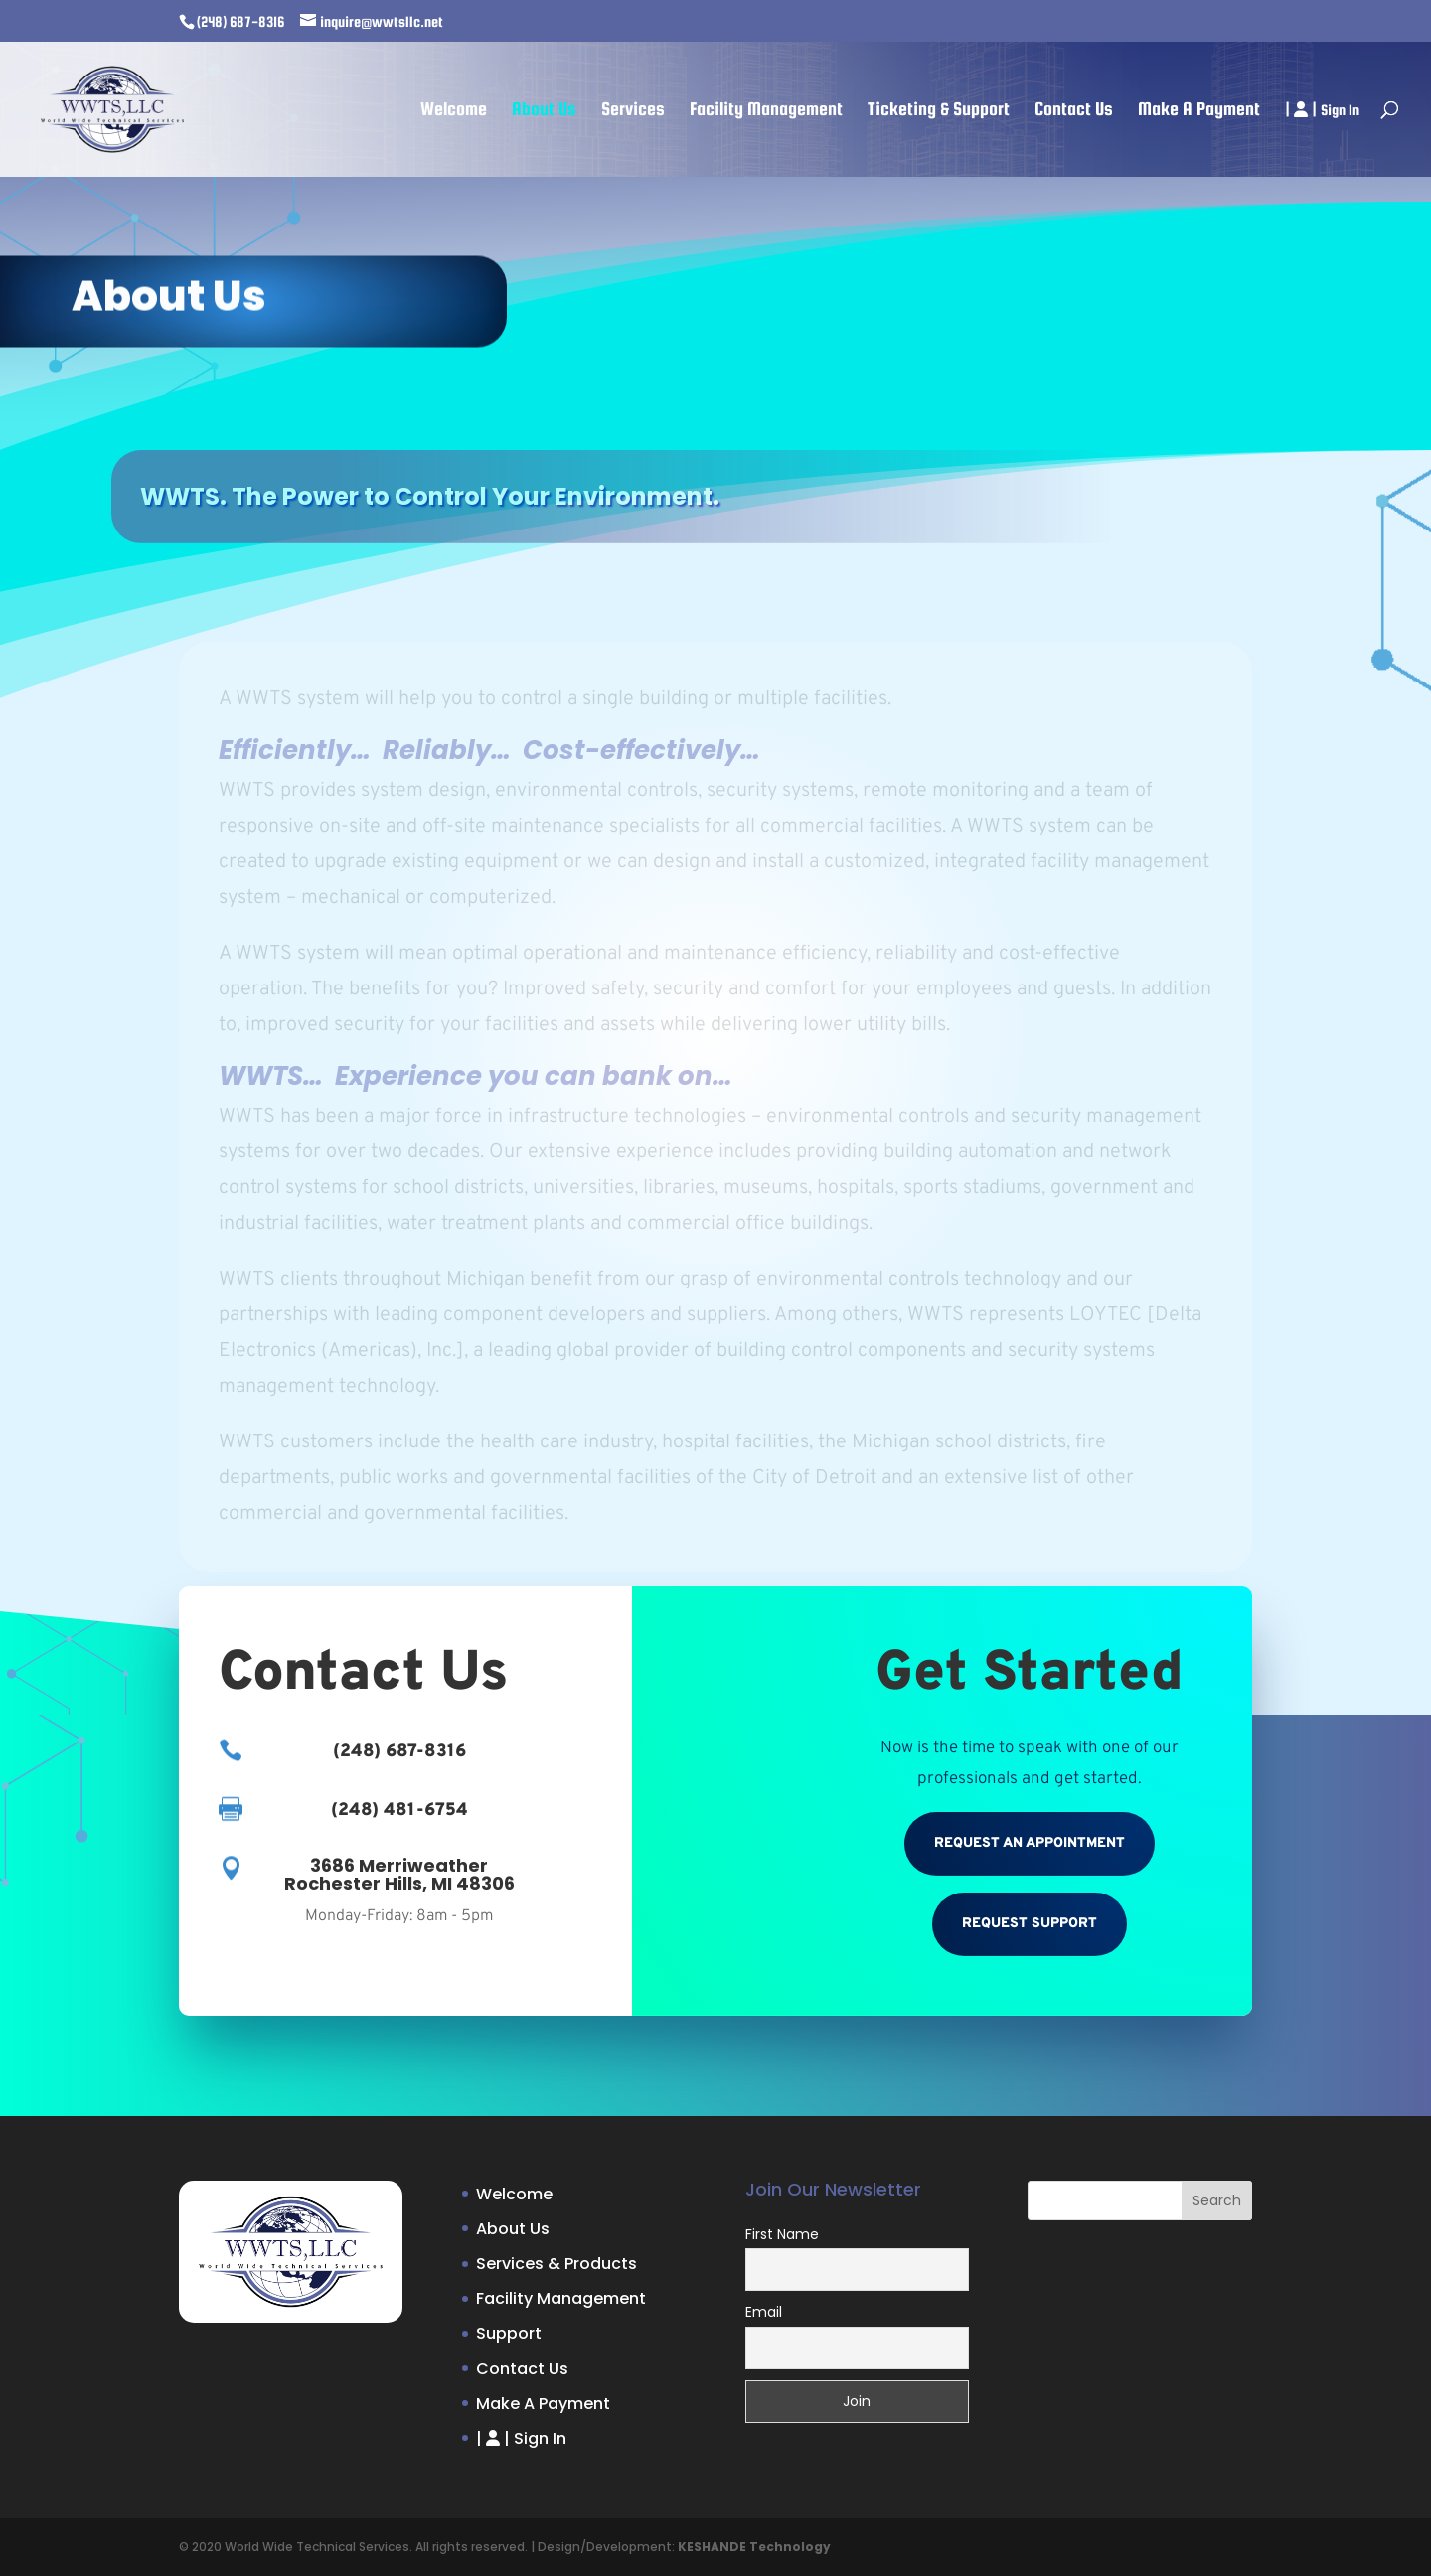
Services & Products (556, 2263)
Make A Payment (1199, 110)
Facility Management (766, 110)
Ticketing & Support (939, 110)
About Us (544, 110)
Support (509, 2333)
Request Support (1029, 1923)
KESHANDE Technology (754, 2546)
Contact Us (1073, 110)
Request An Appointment (1029, 1843)
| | (1322, 110)
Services (633, 110)
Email (763, 2312)
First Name (782, 2234)
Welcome (453, 110)
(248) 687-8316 (240, 21)
